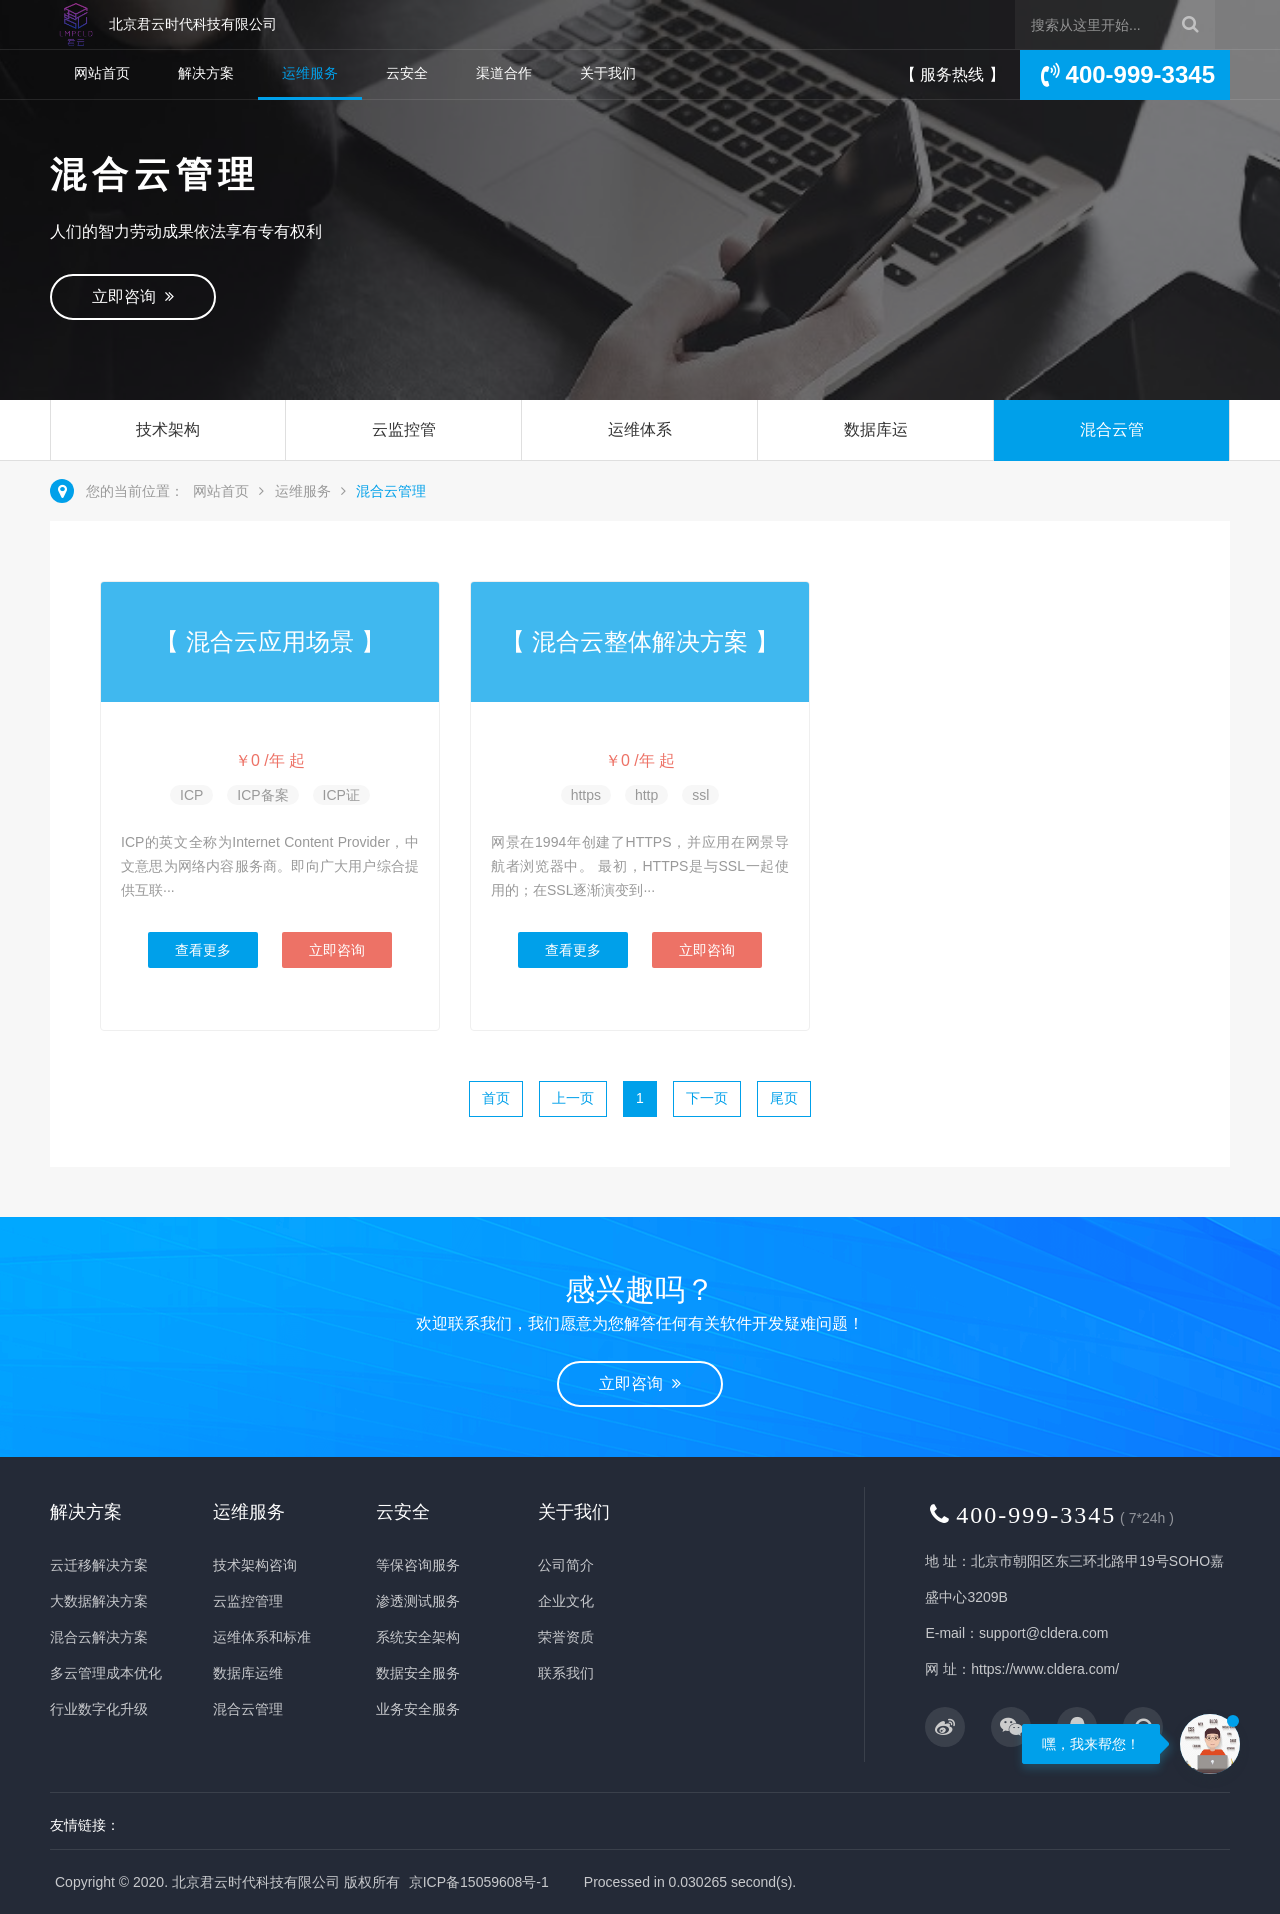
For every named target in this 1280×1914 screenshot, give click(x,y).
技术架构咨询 (168, 459)
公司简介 (566, 1565)
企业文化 (566, 1601)
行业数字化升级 (99, 1709)
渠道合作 (504, 73)
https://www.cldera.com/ (1045, 1669)
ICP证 (341, 795)
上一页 (573, 1098)
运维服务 (310, 73)
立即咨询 (133, 296)
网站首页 (102, 73)
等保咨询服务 (418, 1565)
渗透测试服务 (418, 1601)
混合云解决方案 (99, 1637)
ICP (191, 795)
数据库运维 (876, 459)
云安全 (407, 73)
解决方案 (206, 73)
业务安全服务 (418, 1709)
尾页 (784, 1098)
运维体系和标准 (640, 459)
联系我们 (566, 1673)
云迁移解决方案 (99, 1565)
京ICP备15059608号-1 (479, 1882)
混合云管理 (1112, 459)
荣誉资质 (566, 1637)
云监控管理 (404, 459)
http (646, 795)
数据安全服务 (418, 1673)
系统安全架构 (418, 1637)
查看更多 (203, 950)
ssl (700, 795)
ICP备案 (262, 795)
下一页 (707, 1098)
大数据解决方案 (99, 1601)
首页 (496, 1098)
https (586, 795)
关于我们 (608, 73)
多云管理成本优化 (106, 1673)
